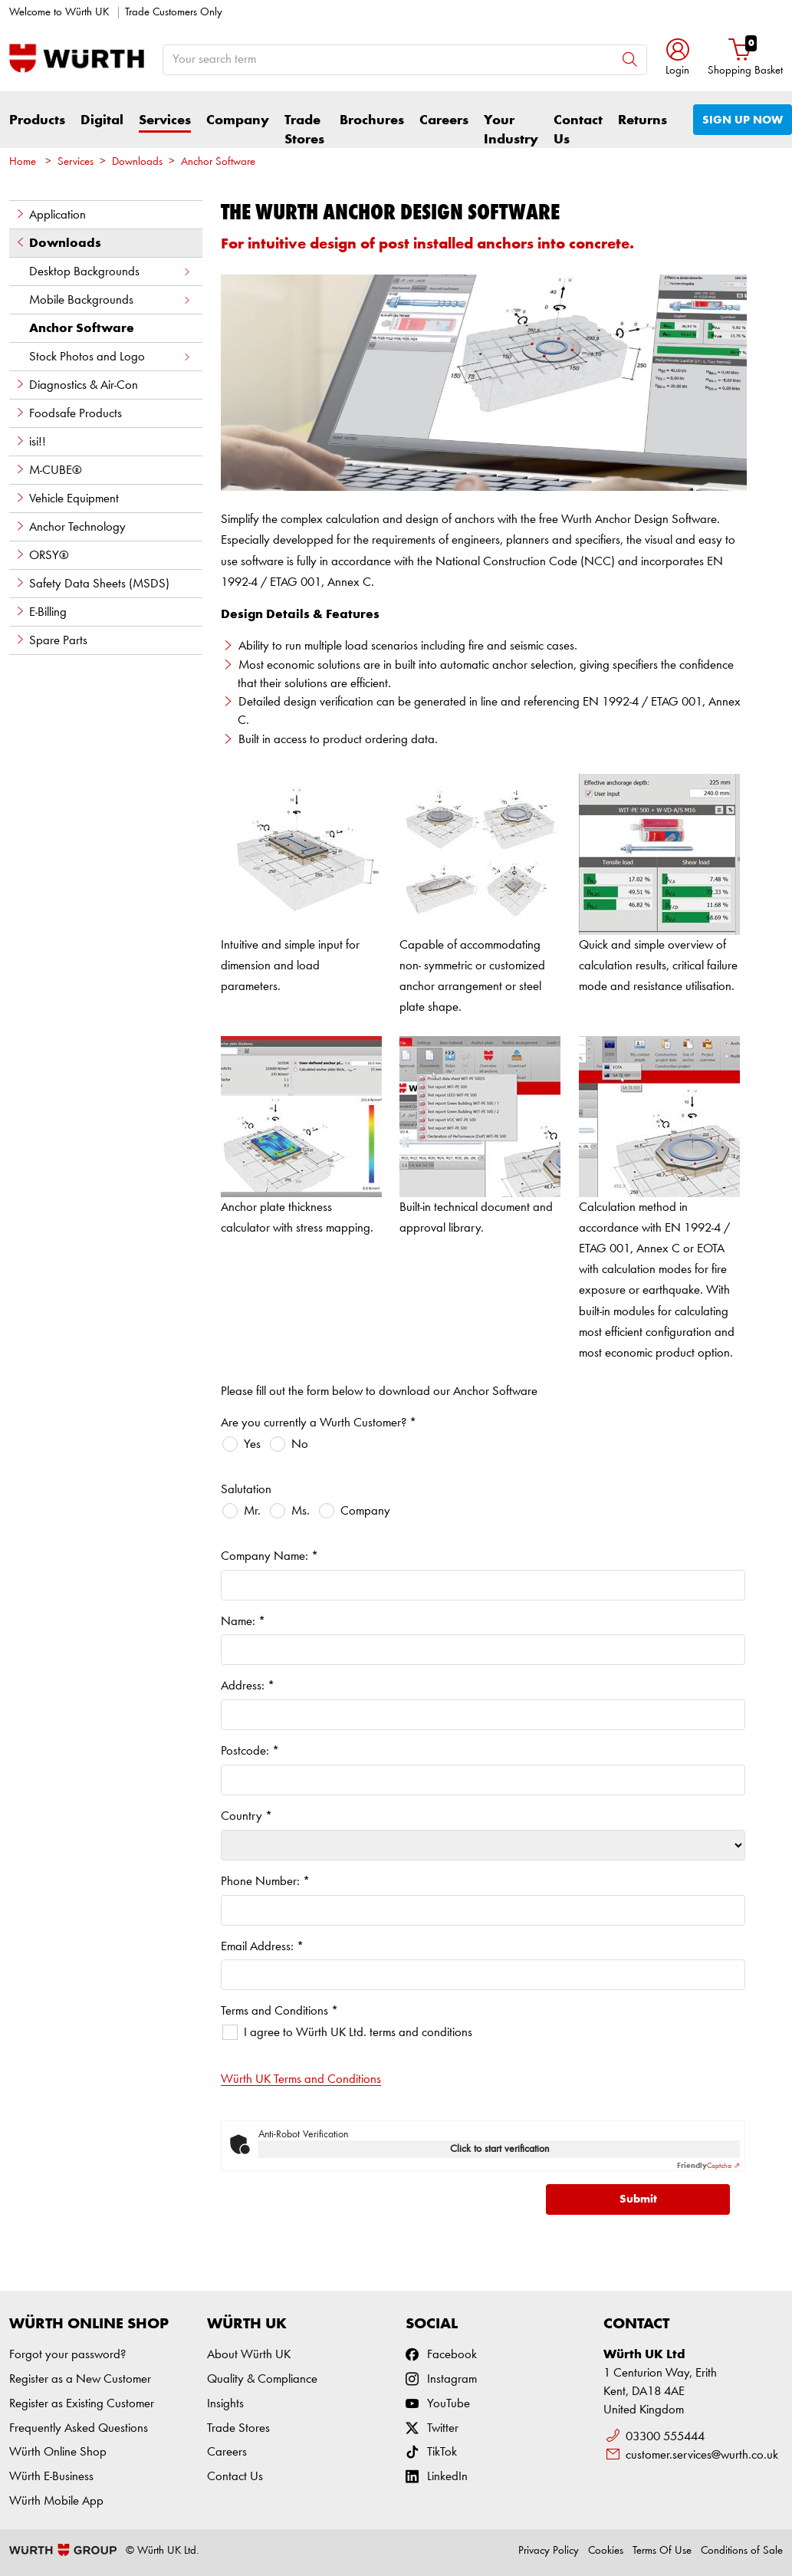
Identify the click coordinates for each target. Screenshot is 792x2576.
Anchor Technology (70, 527)
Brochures (372, 120)
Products (37, 120)
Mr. (252, 1511)
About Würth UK (249, 2354)
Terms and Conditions (279, 2011)
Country (246, 1816)
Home (22, 162)
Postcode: (250, 1751)
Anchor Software (218, 162)
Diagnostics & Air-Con (76, 385)
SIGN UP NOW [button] (742, 120)
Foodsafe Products (68, 413)
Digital (102, 120)
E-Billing (41, 612)
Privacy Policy (548, 2551)
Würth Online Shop (58, 2452)
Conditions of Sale (742, 2551)
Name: (243, 1621)
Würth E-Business (51, 2476)
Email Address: (262, 1946)
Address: (247, 1686)
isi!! (30, 442)
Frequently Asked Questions (78, 2428)
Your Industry (511, 130)
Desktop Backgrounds (110, 271)
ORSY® (42, 555)
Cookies (605, 2551)
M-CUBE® (48, 470)
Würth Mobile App (56, 2501)
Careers (443, 120)
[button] (677, 58)
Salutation (246, 1489)
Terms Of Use (662, 2551)
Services (165, 120)
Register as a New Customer (80, 2379)
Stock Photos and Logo (110, 357)
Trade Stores (304, 130)
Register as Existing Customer (81, 2403)
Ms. (300, 1511)
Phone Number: (265, 1881)
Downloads (137, 162)
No (299, 1444)
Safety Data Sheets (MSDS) (92, 584)
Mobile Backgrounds (110, 300)
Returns (642, 120)
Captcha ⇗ (708, 2166)
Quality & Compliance (262, 2379)
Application (50, 215)
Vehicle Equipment (67, 498)
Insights (225, 2403)
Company (237, 120)
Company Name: (269, 1556)
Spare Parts (51, 640)
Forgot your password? (67, 2354)
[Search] (629, 59)
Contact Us (578, 130)
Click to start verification (499, 2148)
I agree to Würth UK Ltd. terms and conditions (358, 2032)
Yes (252, 1444)
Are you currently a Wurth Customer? (318, 1422)
